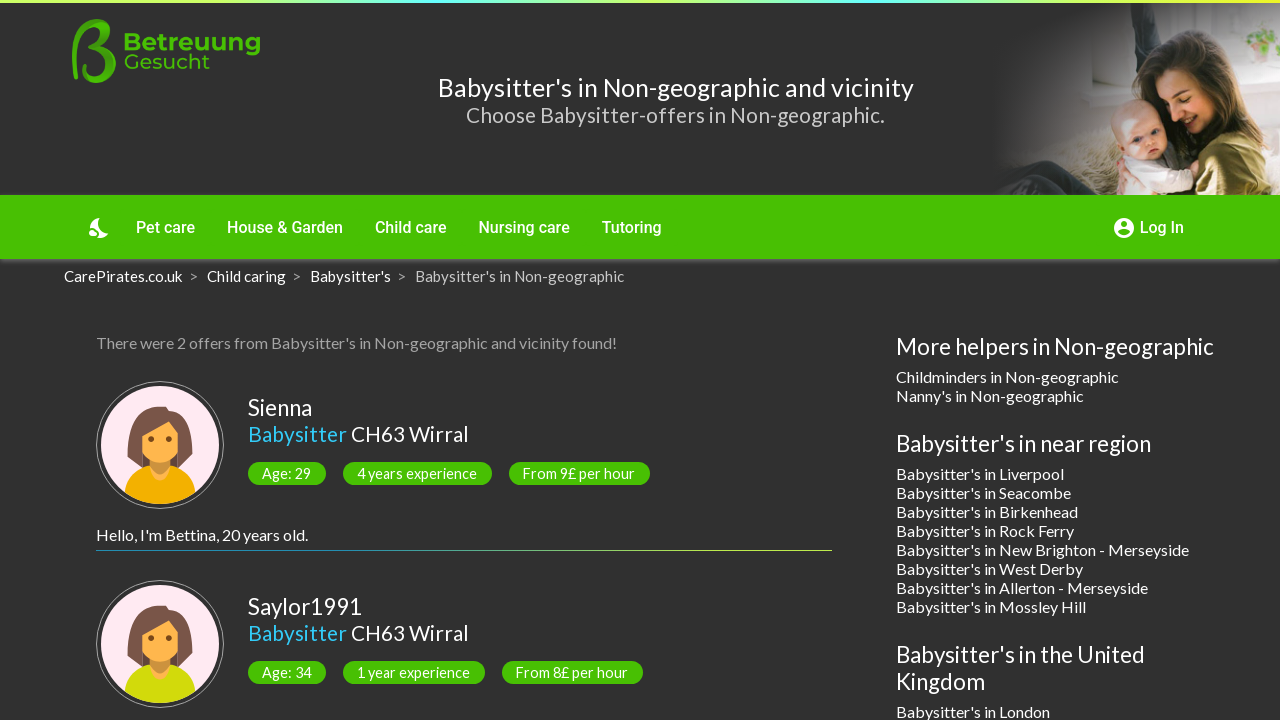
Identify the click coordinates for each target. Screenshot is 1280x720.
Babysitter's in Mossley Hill (991, 606)
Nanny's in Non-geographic (990, 395)
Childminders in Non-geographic (1007, 376)
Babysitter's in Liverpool (980, 473)
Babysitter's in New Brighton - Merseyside (1042, 549)
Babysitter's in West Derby (989, 568)
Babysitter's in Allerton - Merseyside (1022, 587)
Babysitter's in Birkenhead (987, 511)
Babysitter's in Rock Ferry (985, 530)
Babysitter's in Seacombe (983, 492)
